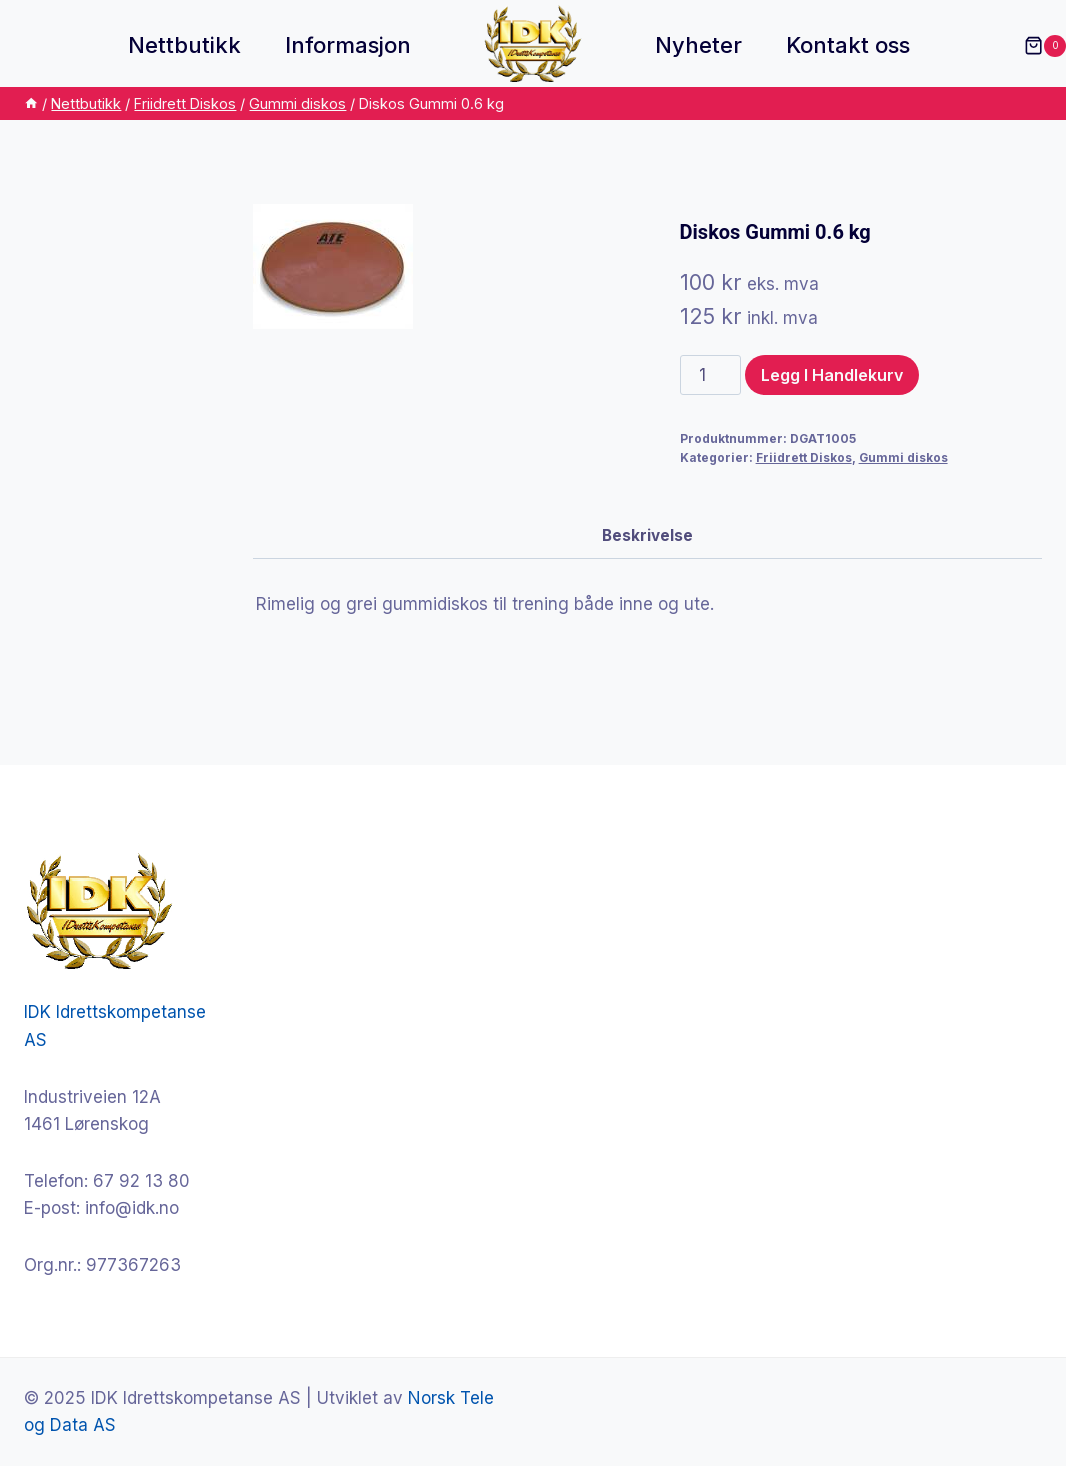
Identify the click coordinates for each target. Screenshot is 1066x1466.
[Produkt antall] (711, 375)
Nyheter (698, 45)
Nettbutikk (184, 45)
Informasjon (348, 45)
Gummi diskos (903, 457)
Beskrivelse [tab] (647, 535)
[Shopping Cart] (1035, 46)
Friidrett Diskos (804, 457)
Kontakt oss (848, 45)
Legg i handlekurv (832, 375)
